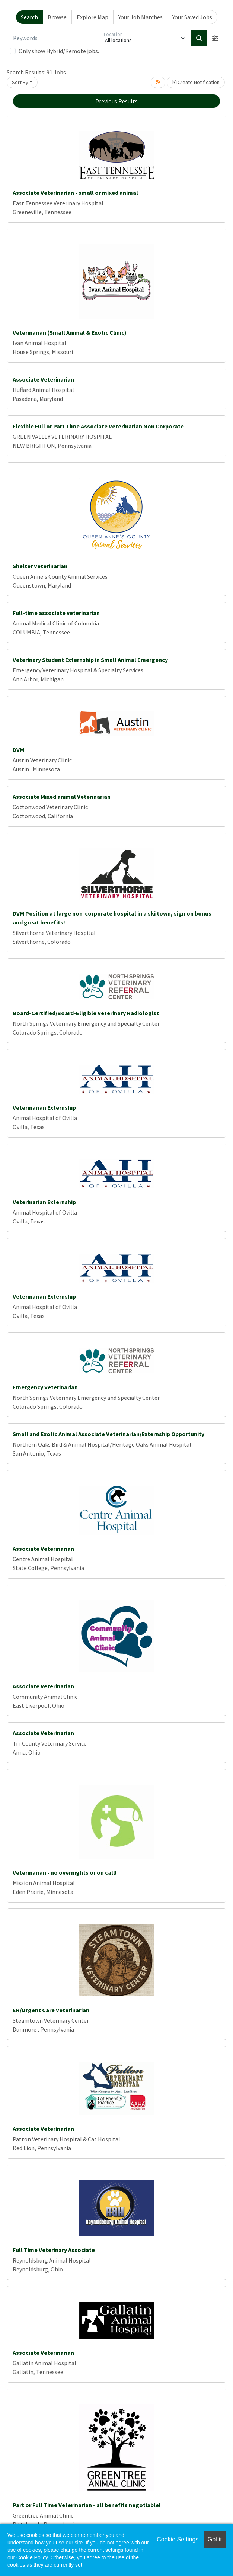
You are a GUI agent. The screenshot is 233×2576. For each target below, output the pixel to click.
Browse (57, 17)
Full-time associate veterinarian (56, 613)
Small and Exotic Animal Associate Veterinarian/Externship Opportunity (108, 1434)
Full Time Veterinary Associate (54, 2250)
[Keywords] (55, 38)
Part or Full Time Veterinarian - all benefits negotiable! (87, 2505)
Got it (215, 2539)
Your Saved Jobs (192, 17)
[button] (215, 38)
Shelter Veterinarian (40, 566)
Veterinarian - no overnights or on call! (65, 1872)
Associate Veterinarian (43, 379)
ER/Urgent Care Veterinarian (51, 2010)
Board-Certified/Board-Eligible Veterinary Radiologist (86, 1013)
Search (29, 17)
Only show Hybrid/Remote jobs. (59, 51)
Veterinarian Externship (44, 1107)
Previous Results (116, 101)
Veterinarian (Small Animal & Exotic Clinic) (70, 332)
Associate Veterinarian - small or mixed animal (75, 192)
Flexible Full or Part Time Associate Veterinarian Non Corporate (98, 426)
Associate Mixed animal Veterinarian (62, 796)
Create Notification (196, 82)
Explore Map (92, 17)
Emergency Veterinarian (45, 1387)
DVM (18, 749)
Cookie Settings (177, 2539)
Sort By (20, 82)
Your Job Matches (140, 17)
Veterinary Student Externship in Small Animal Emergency (90, 659)
